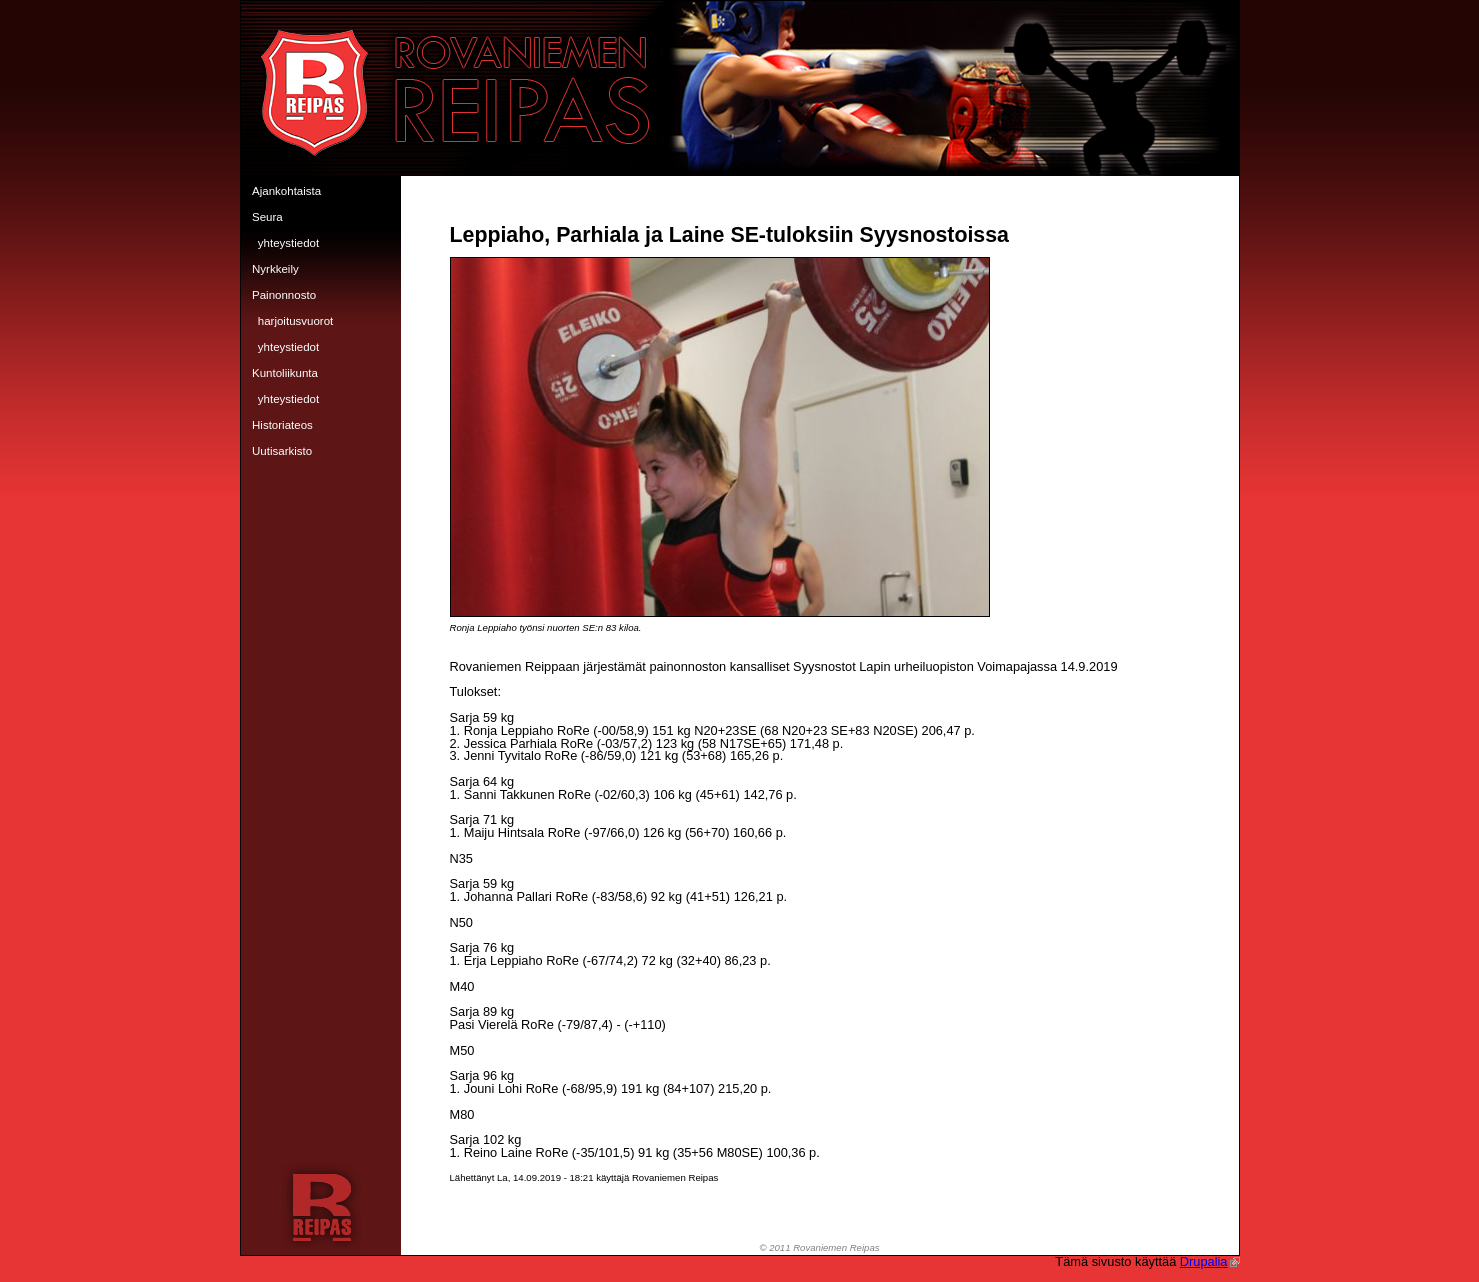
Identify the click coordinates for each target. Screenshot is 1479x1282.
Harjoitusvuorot (296, 321)
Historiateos (282, 425)
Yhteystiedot (288, 243)
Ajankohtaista (286, 191)
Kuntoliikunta (285, 373)
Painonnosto (284, 295)
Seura (267, 217)
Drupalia (1210, 1261)
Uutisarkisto (282, 451)
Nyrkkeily (275, 269)
